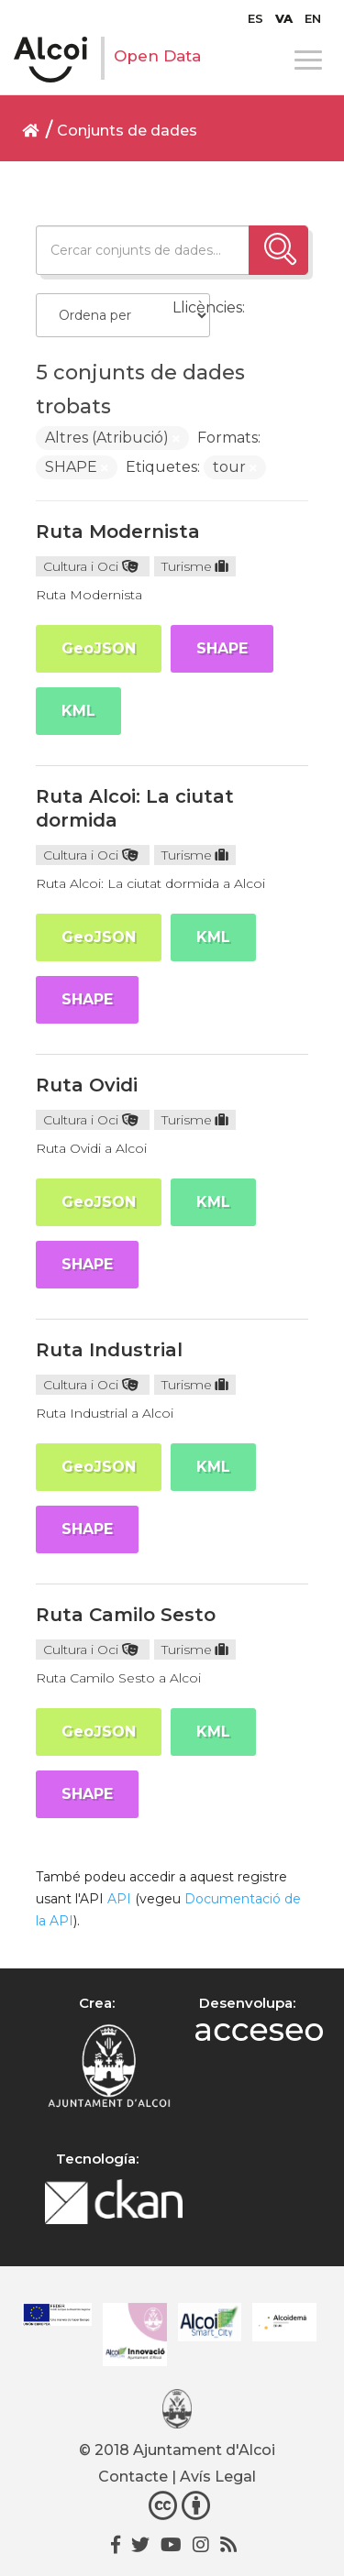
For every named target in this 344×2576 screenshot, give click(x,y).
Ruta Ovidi (87, 1085)
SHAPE (222, 648)
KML (78, 710)
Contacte (133, 2476)
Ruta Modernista (118, 532)
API (119, 1899)
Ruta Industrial (109, 1350)
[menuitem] (255, 18)
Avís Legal (218, 2476)
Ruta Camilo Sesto (126, 1615)
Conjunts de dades (127, 130)
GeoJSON (98, 648)
